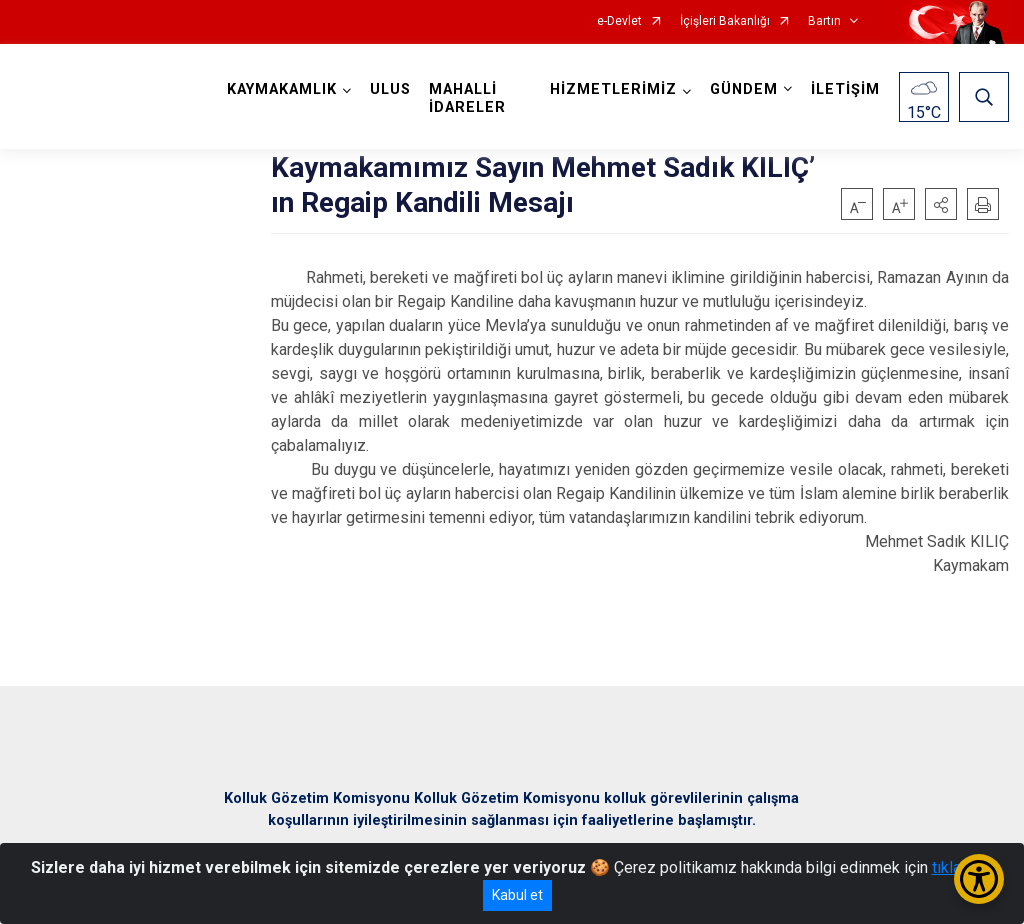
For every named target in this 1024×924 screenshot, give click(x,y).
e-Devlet (619, 21)
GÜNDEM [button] (744, 89)
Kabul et (517, 895)
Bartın (824, 21)
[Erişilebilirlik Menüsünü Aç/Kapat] (979, 879)
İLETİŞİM (845, 89)
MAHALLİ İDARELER (467, 98)
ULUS (390, 89)
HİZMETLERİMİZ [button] (613, 89)
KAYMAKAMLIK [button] (282, 89)
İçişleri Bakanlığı (725, 21)
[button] (941, 204)
